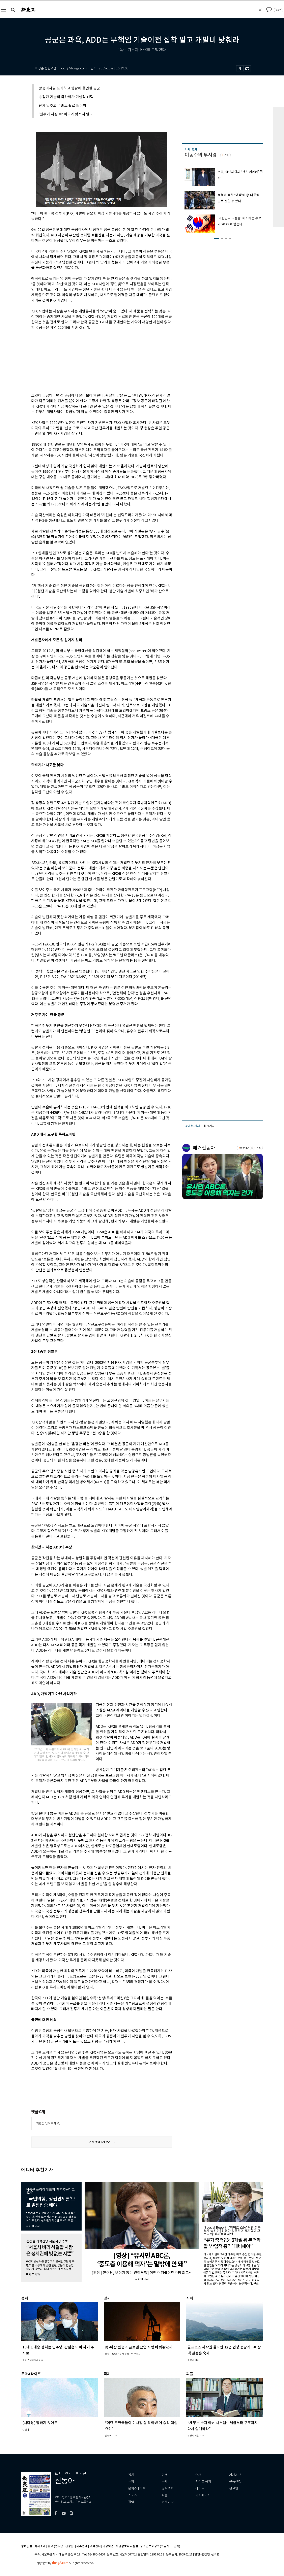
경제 (165, 2475)
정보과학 (168, 2488)
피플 (165, 2495)
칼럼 (131, 2502)
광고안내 (235, 2488)
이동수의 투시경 (201, 155)
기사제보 (235, 2475)
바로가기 (244, 1148)
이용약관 (108, 2546)
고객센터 (95, 2546)
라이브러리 (202, 2488)
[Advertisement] (91, 361)
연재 (198, 2475)
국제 (165, 2481)
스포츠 (132, 2495)
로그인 (278, 10)
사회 (131, 2481)
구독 (226, 155)
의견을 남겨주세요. (48, 2123)
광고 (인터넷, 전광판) (61, 2546)
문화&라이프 (136, 2488)
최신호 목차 (203, 2481)
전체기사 (168, 2502)
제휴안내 (82, 2546)
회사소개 (40, 2546)
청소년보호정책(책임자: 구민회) (160, 2546)
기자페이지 (202, 2495)
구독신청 (235, 2481)
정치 (131, 2475)
